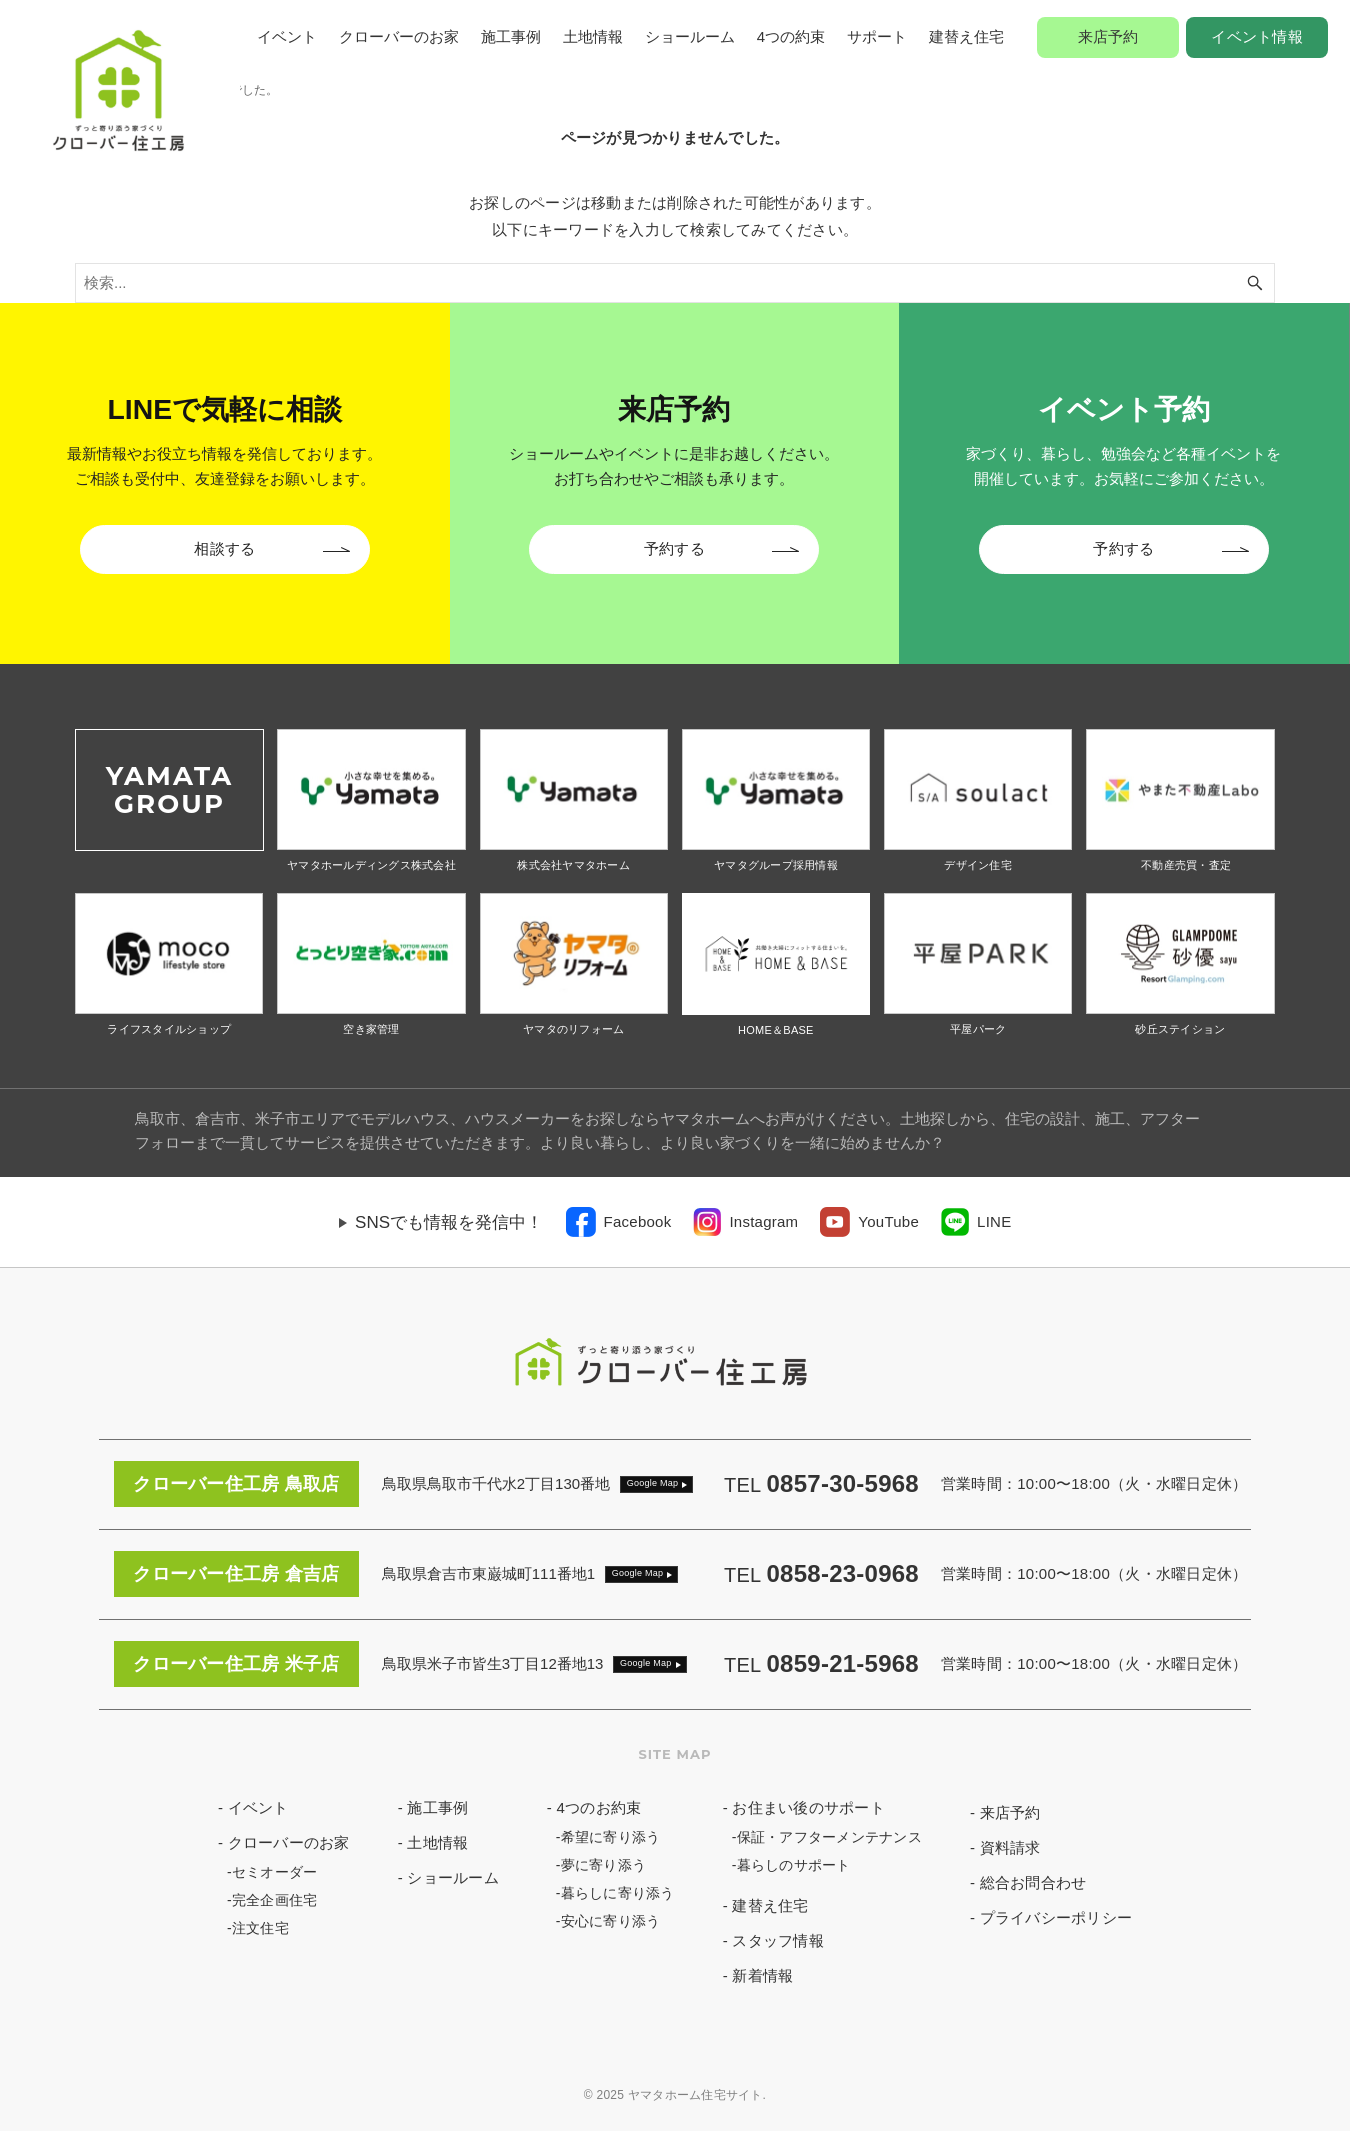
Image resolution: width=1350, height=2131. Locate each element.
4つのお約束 (598, 1807)
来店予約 (1108, 36)
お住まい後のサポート (808, 1807)
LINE (994, 1221)
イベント (287, 36)
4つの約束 (791, 36)
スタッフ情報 (778, 1940)
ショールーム (690, 36)
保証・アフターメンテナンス (829, 1837)
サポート (877, 36)
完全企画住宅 (275, 1900)
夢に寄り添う (604, 1865)
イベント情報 (1257, 36)
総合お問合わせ (1033, 1882)
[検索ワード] (675, 283)
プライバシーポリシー (1056, 1917)
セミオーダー (275, 1872)
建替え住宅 (966, 36)
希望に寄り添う (611, 1837)
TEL (821, 1485)
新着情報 (762, 1975)
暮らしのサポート (794, 1865)
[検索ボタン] (1255, 283)
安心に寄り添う (611, 1921)
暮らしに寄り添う (618, 1893)
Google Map (653, 1483)
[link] (619, 1222)
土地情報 (593, 36)
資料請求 (1010, 1847)
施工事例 (511, 36)
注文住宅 (260, 1928)
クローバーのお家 (399, 36)
